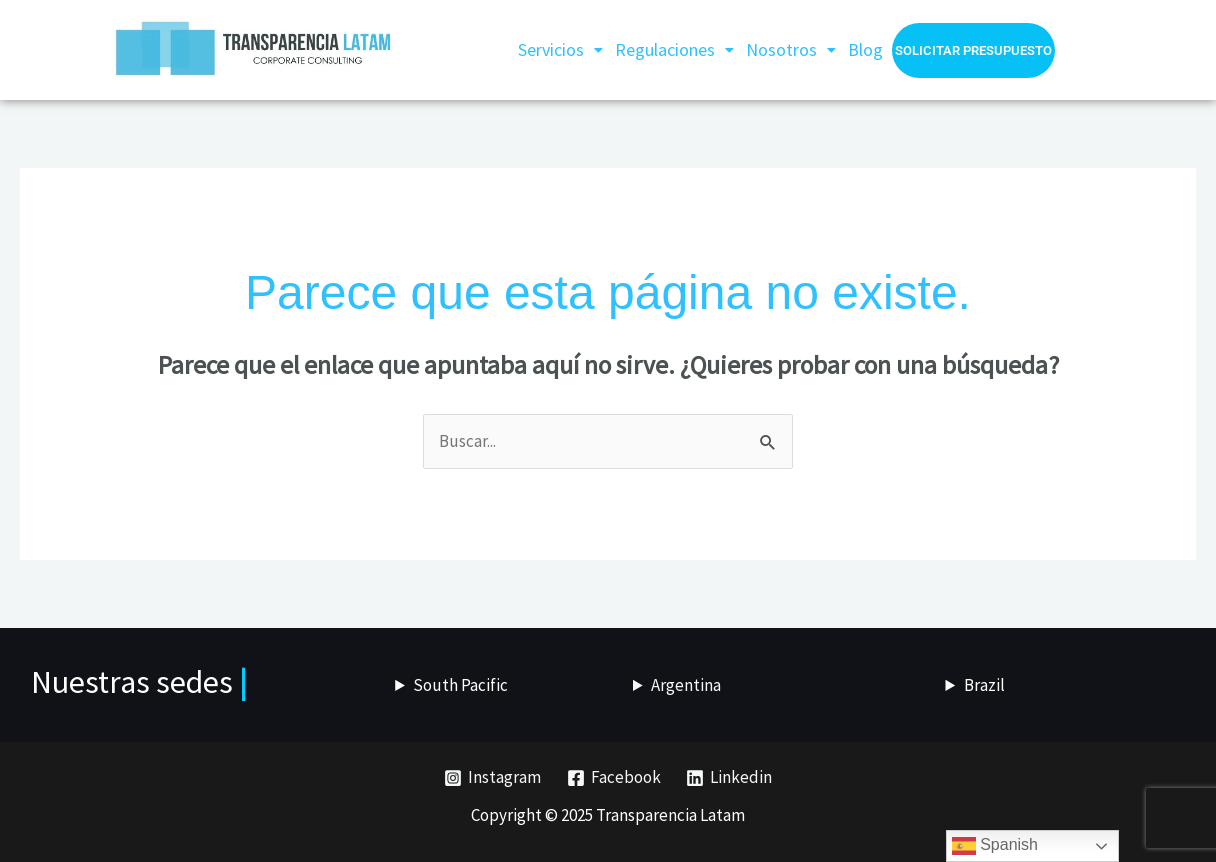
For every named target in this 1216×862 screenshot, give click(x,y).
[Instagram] (492, 778)
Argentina (686, 685)
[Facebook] (614, 778)
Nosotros (791, 49)
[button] (560, 50)
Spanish (995, 846)
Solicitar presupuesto (973, 50)
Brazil (984, 685)
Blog (865, 49)
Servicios (560, 49)
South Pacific (460, 685)
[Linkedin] (729, 778)
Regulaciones (674, 49)
